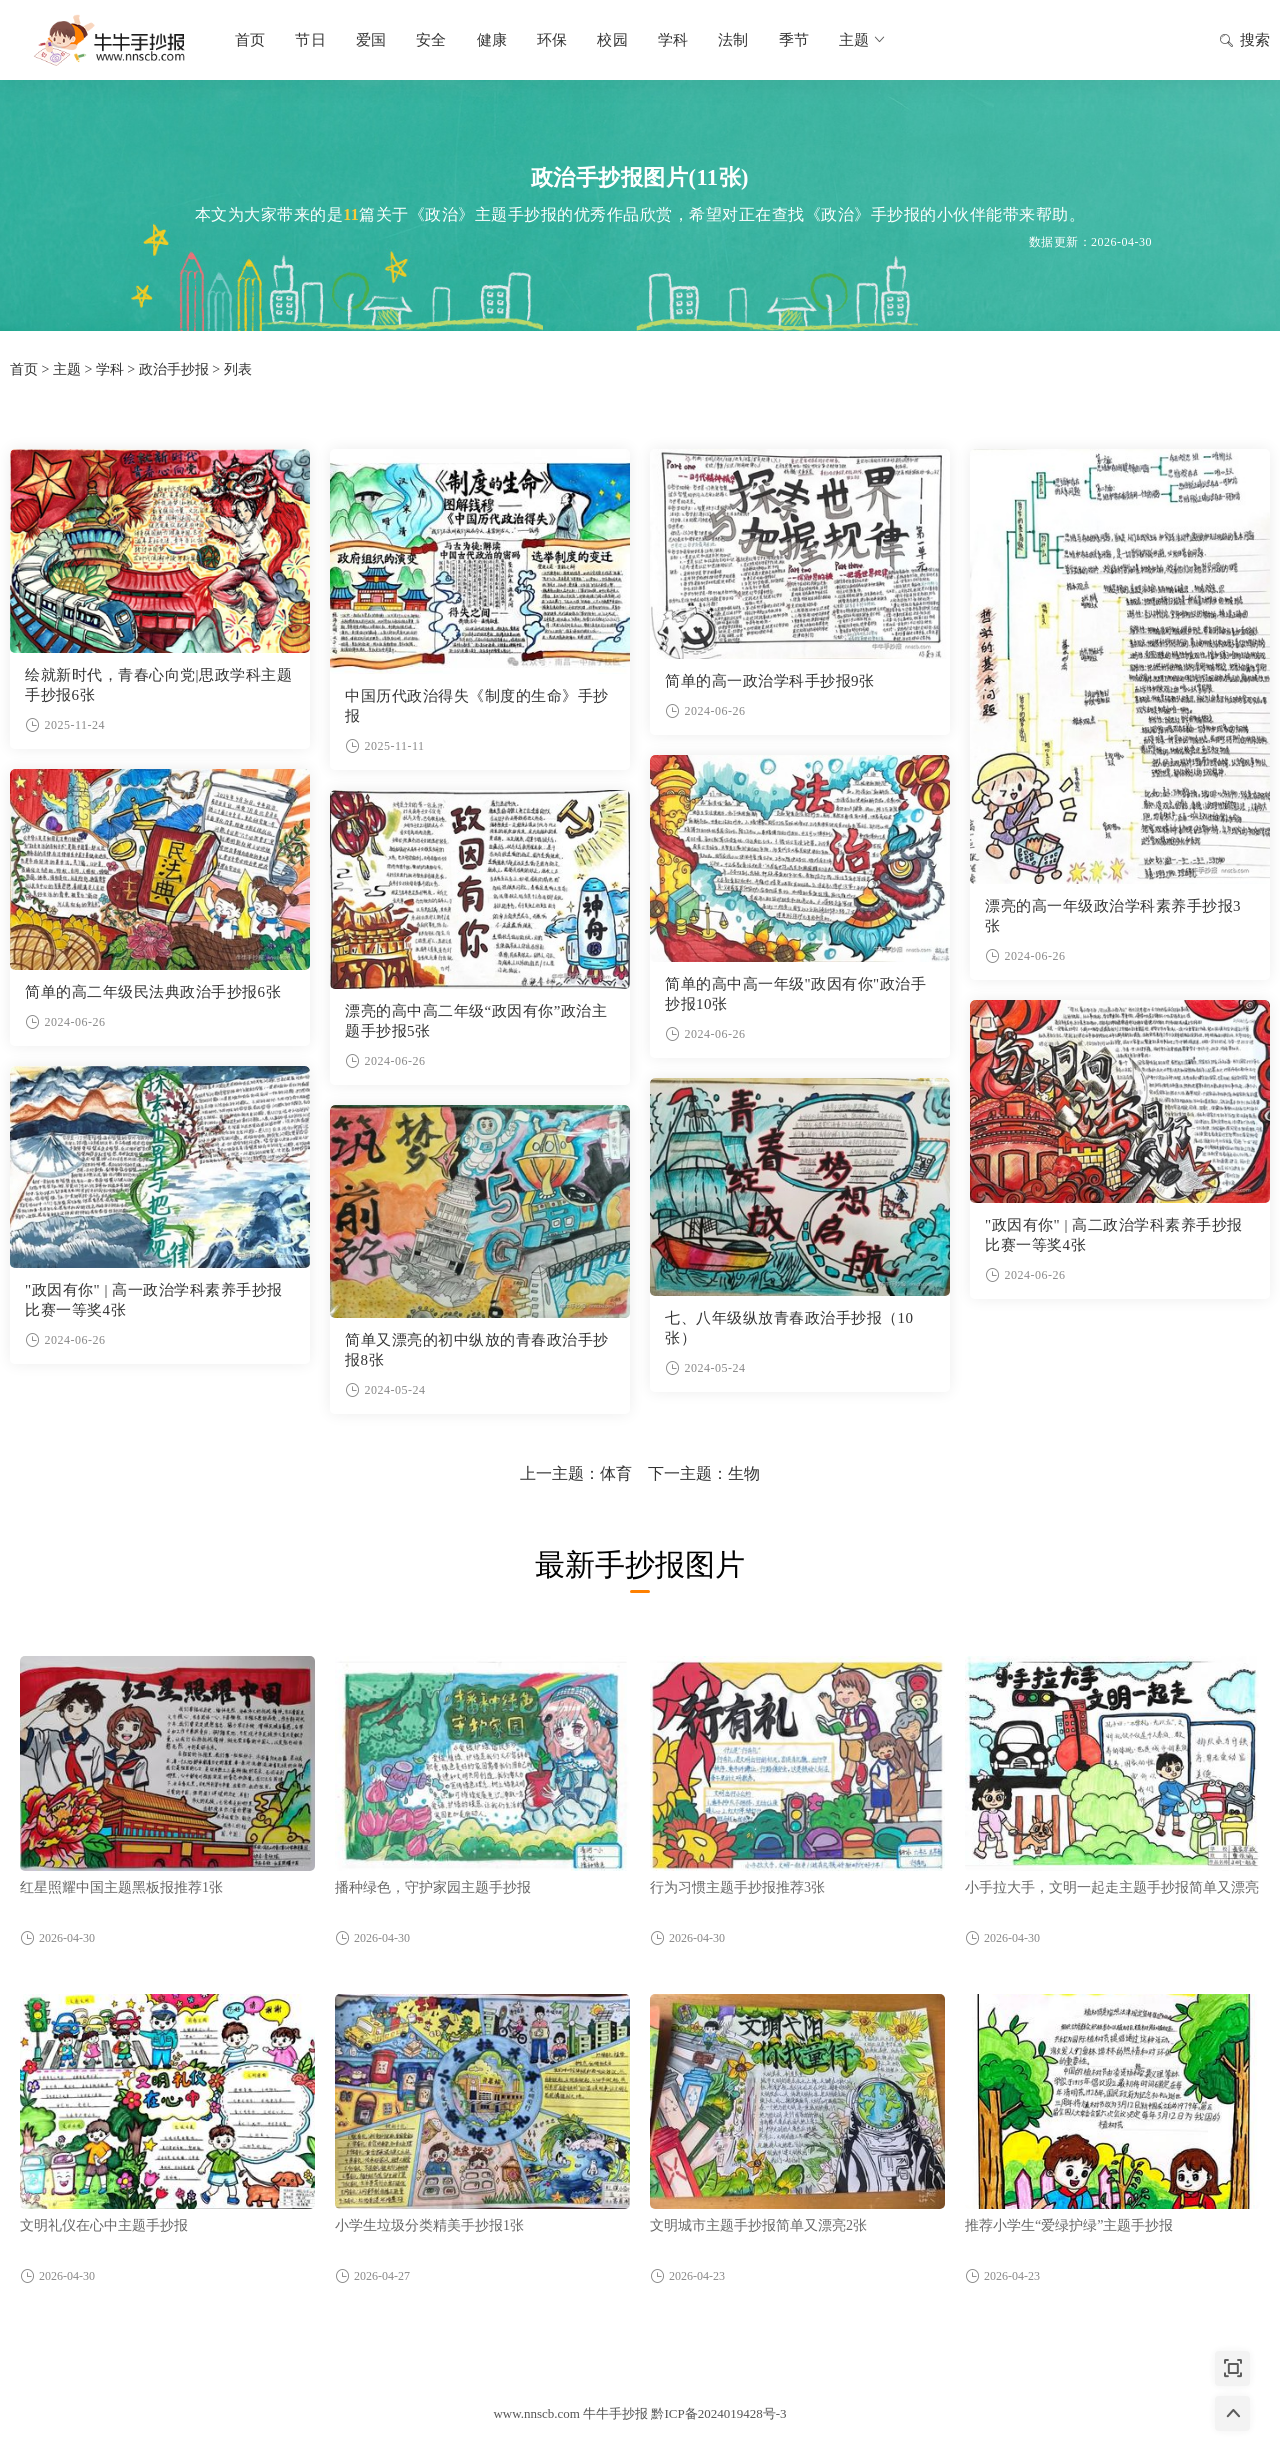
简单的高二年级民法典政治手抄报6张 (153, 992)
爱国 (371, 40)
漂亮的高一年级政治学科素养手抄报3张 (1113, 916)
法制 (733, 40)
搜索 (1244, 42)
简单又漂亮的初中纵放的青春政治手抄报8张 (477, 1350)
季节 (794, 40)
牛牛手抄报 (110, 40)
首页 (250, 40)
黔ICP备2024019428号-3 (718, 2413)
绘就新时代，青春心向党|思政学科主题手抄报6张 (158, 685)
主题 (863, 40)
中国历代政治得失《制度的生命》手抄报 (477, 706)
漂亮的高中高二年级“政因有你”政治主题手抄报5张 (476, 1021)
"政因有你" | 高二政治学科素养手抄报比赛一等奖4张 (1114, 1235)
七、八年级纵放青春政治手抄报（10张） (789, 1328)
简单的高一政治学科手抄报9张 (770, 681)
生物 (744, 1473)
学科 (673, 40)
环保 (552, 40)
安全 (431, 40)
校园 (612, 40)
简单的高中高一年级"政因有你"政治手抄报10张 (795, 994)
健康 (492, 40)
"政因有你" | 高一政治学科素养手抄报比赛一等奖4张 (154, 1300)
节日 (310, 40)
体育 (616, 1473)
